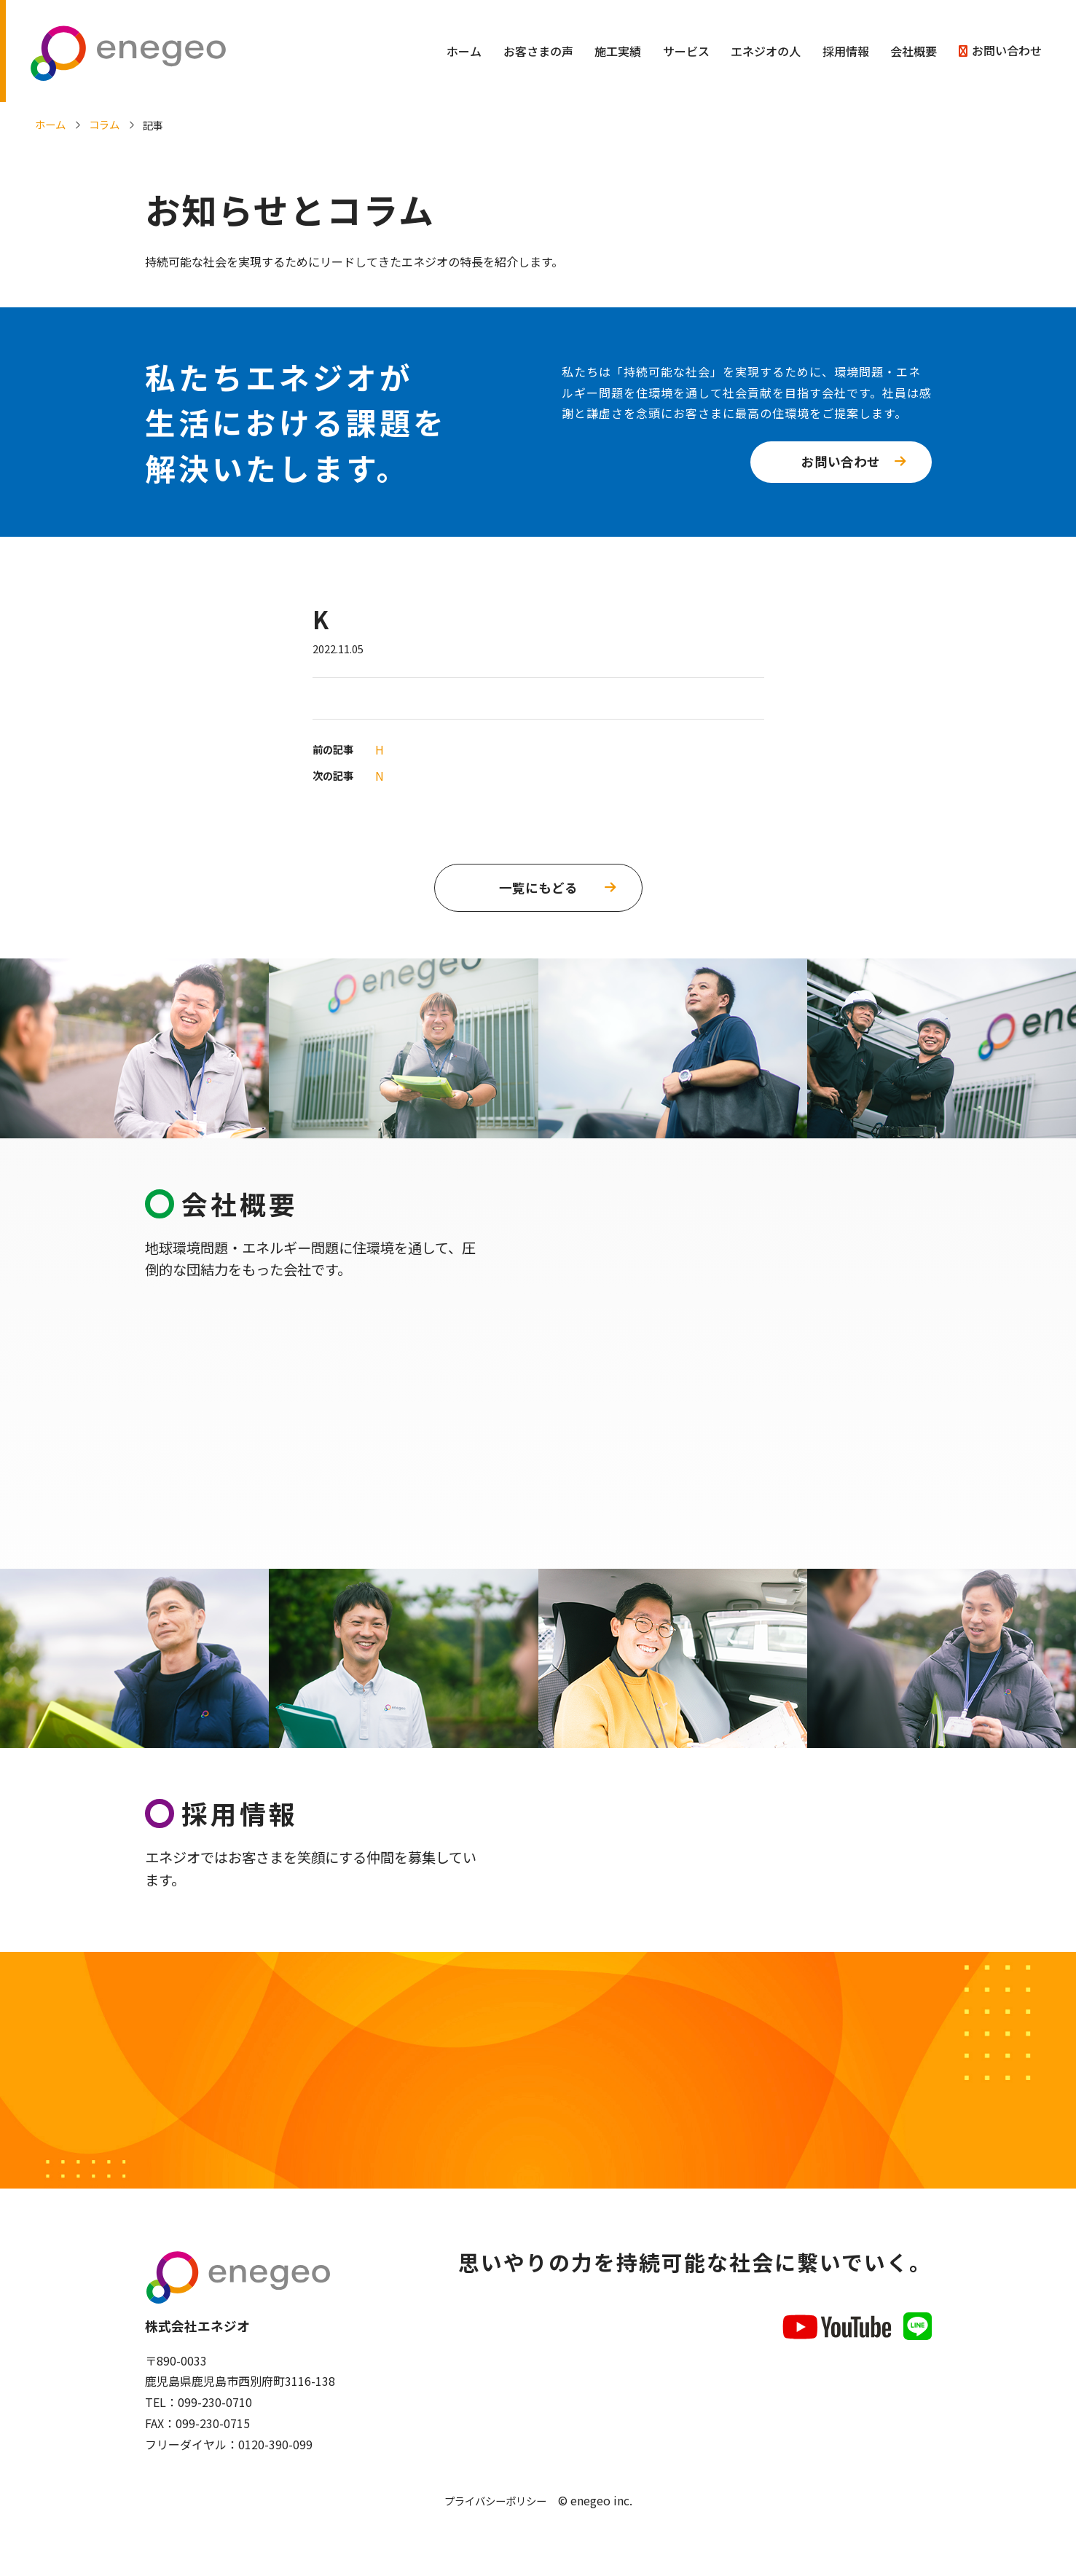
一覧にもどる (538, 887)
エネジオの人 (766, 51)
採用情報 (845, 51)
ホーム (464, 51)
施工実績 (617, 51)
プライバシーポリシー (495, 2506)
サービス (686, 51)
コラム (104, 124)
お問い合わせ (1007, 50)
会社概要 (913, 51)
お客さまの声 (538, 51)
